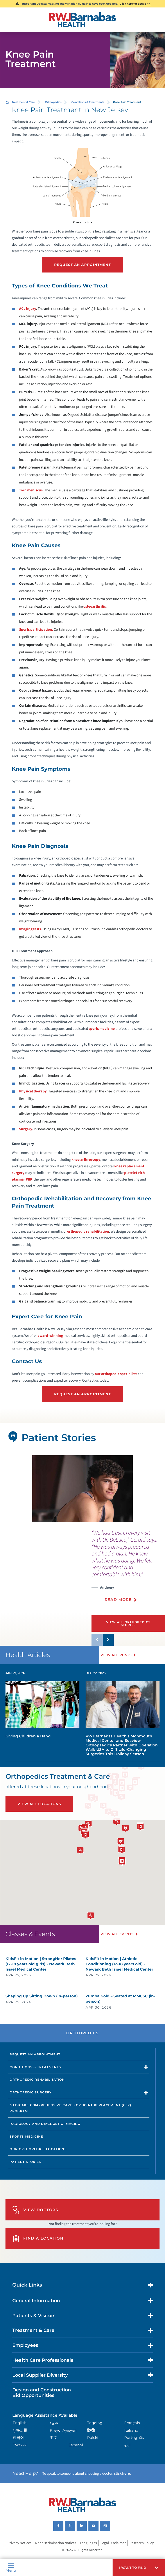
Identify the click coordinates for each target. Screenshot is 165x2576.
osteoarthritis (94, 606)
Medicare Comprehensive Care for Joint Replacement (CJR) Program (70, 2108)
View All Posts (117, 1655)
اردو (127, 2445)
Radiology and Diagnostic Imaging (45, 2123)
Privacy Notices (19, 2543)
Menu (10, 2567)
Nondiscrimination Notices (55, 2543)
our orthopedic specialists (116, 1374)
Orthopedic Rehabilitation (37, 2079)
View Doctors (35, 2210)
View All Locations (39, 1804)
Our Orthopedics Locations (38, 2149)
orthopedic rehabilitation (88, 1231)
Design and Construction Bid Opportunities (41, 2392)
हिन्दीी (91, 2430)
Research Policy (141, 2543)
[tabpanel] (82, 1488)
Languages (88, 2543)
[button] (139, 2567)
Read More (118, 1599)
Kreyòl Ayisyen (63, 2430)
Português (134, 2437)
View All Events (118, 1934)
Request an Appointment (35, 2054)
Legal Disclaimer (113, 2543)
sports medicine (102, 1028)
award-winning (50, 1335)
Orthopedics (53, 102)
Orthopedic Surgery (31, 2092)
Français (132, 2423)
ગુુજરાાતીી (20, 2430)
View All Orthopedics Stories (128, 1623)
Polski (92, 2437)
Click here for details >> (135, 3)
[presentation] (128, 1569)
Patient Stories (25, 2162)
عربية (54, 2423)
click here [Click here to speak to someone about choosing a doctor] (122, 2473)
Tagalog (94, 2423)
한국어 (18, 2437)
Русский (20, 2445)
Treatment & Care (23, 102)
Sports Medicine (26, 2136)
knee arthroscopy (86, 1159)
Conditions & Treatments (87, 102)
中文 (53, 2437)
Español (75, 2445)
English (20, 2423)
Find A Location (38, 2238)
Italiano (131, 2430)
